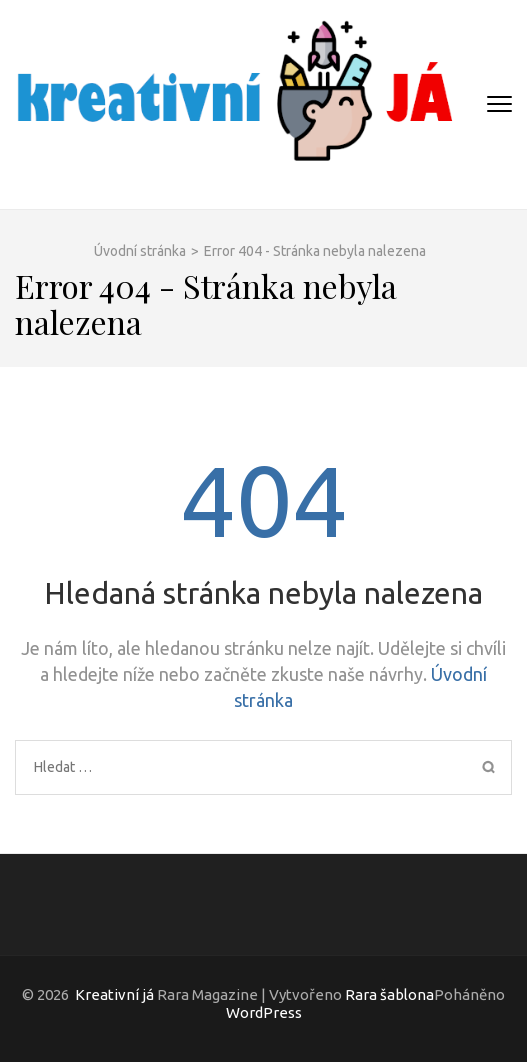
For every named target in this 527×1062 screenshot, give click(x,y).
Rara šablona (389, 994)
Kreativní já (114, 994)
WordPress (264, 1012)
